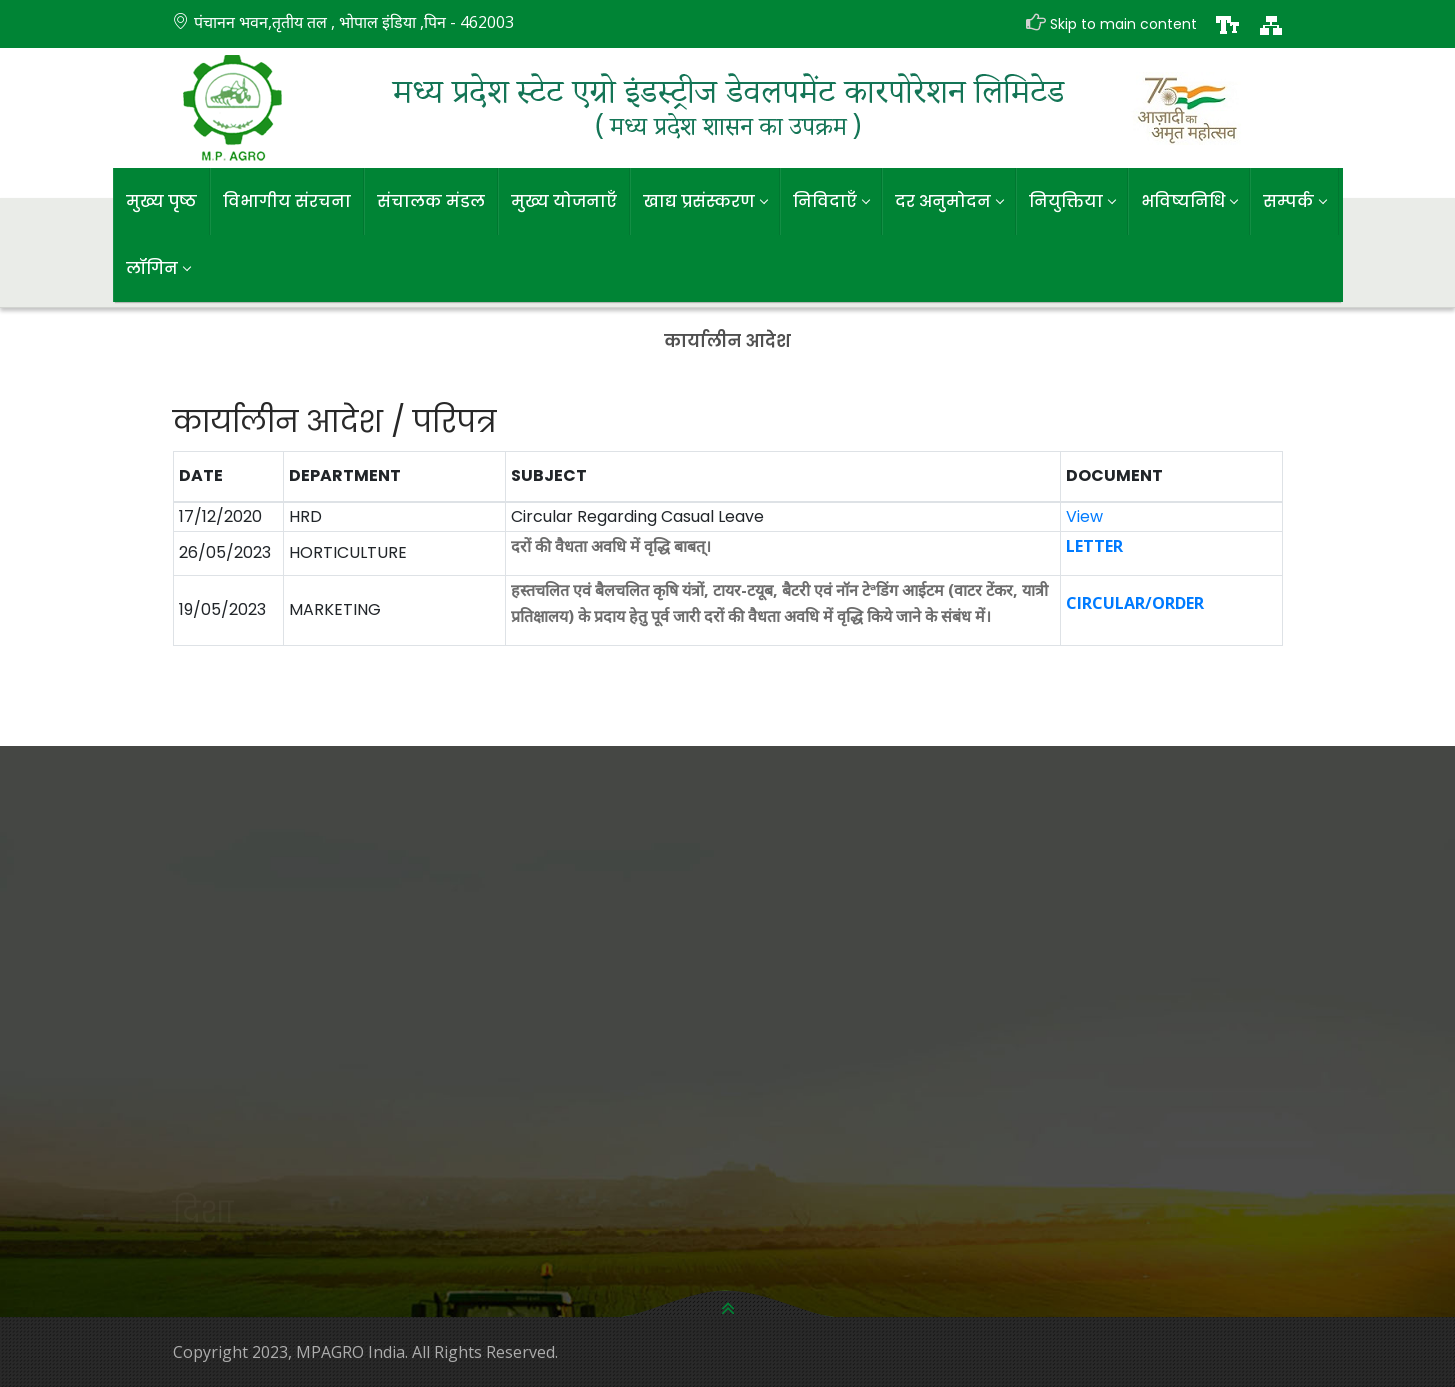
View (1084, 516)
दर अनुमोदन (949, 201)
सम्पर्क (1294, 201)
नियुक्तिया (1072, 201)
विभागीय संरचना (287, 201)
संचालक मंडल (431, 201)
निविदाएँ (831, 201)
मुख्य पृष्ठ (161, 201)
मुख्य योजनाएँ (564, 201)
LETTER (1094, 546)
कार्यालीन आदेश (727, 341)
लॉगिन (158, 268)
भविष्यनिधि (1189, 201)
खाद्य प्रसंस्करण (705, 201)
